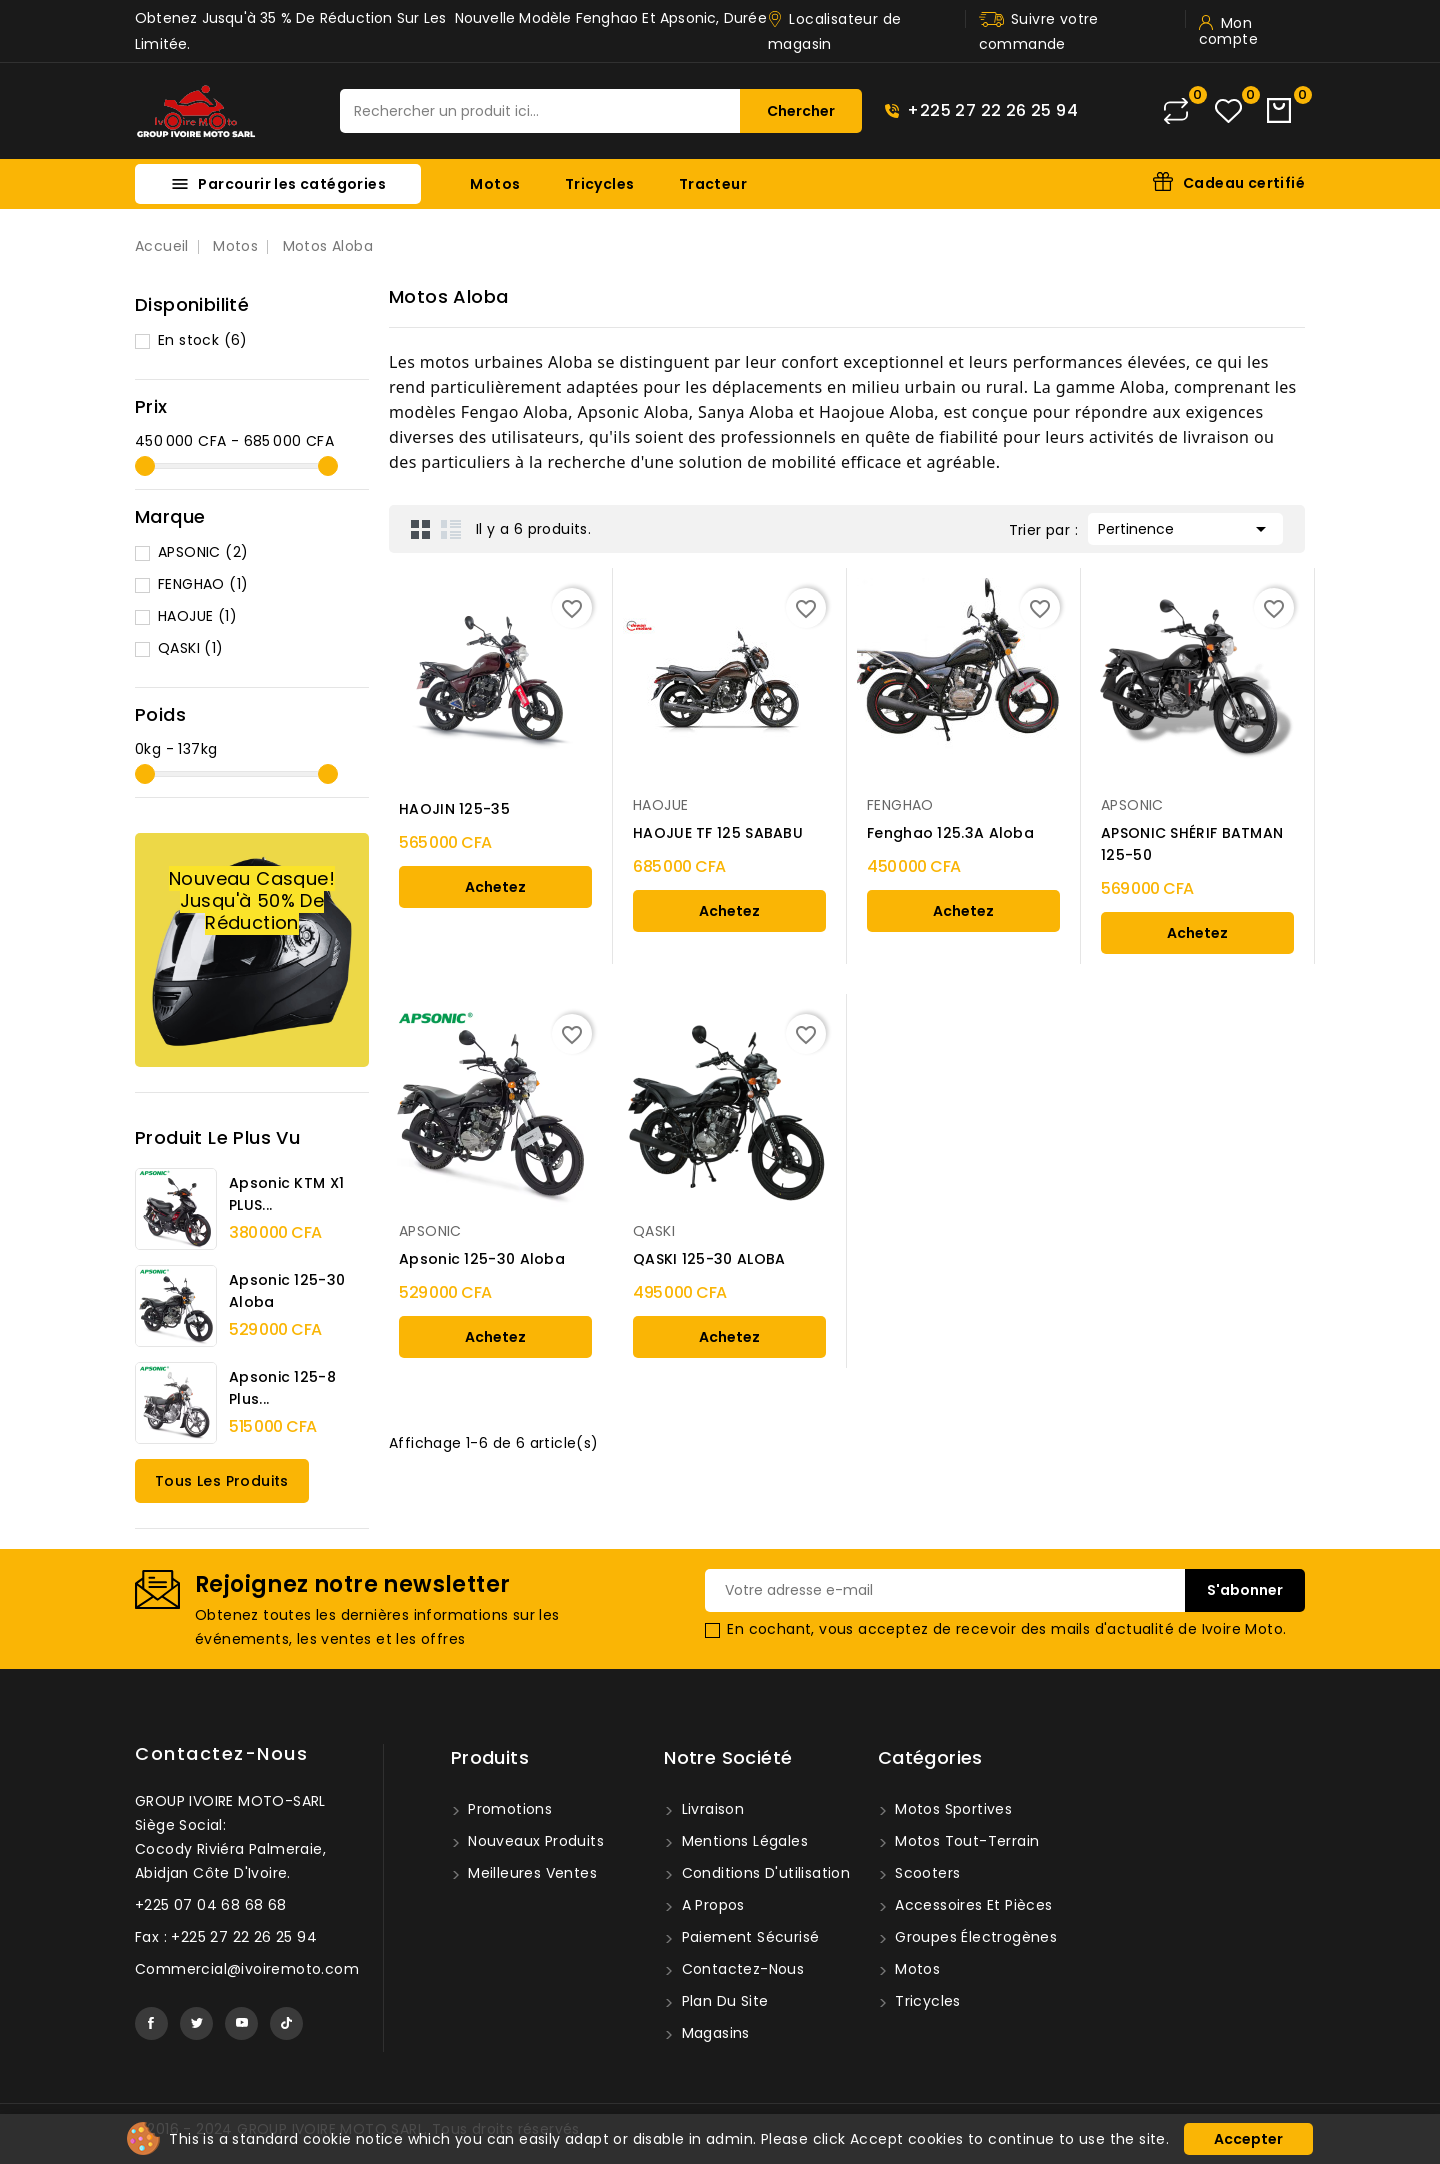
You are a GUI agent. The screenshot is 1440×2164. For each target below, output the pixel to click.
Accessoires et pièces (972, 1905)
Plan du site (722, 2001)
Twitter (196, 2023)
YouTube (241, 2023)
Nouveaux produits (534, 1841)
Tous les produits (222, 1481)
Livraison (710, 1809)
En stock (203, 340)
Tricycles (600, 184)
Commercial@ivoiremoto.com (247, 1969)
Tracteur (713, 184)
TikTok (286, 2023)
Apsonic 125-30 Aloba (287, 1291)
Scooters (926, 1873)
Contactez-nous (221, 1753)
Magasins (713, 2033)
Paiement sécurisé (748, 1937)
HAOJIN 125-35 (454, 809)
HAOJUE (197, 616)
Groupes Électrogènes (974, 1937)
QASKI (191, 648)
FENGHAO (203, 584)
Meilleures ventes (530, 1873)
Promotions (508, 1809)
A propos (711, 1905)
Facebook (151, 2023)
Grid (421, 529)
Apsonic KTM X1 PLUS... (286, 1194)
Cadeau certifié (1244, 183)
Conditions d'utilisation (763, 1873)
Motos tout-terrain (965, 1841)
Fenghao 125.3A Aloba (950, 833)
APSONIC (203, 552)
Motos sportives (951, 1809)
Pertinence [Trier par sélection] (1185, 527)
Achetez (495, 887)
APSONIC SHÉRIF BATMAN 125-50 (1192, 844)
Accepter (1248, 2139)
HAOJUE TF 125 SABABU (718, 833)
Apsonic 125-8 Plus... (282, 1388)
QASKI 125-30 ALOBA (709, 1259)
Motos (495, 184)
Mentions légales (742, 1841)
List (451, 529)
